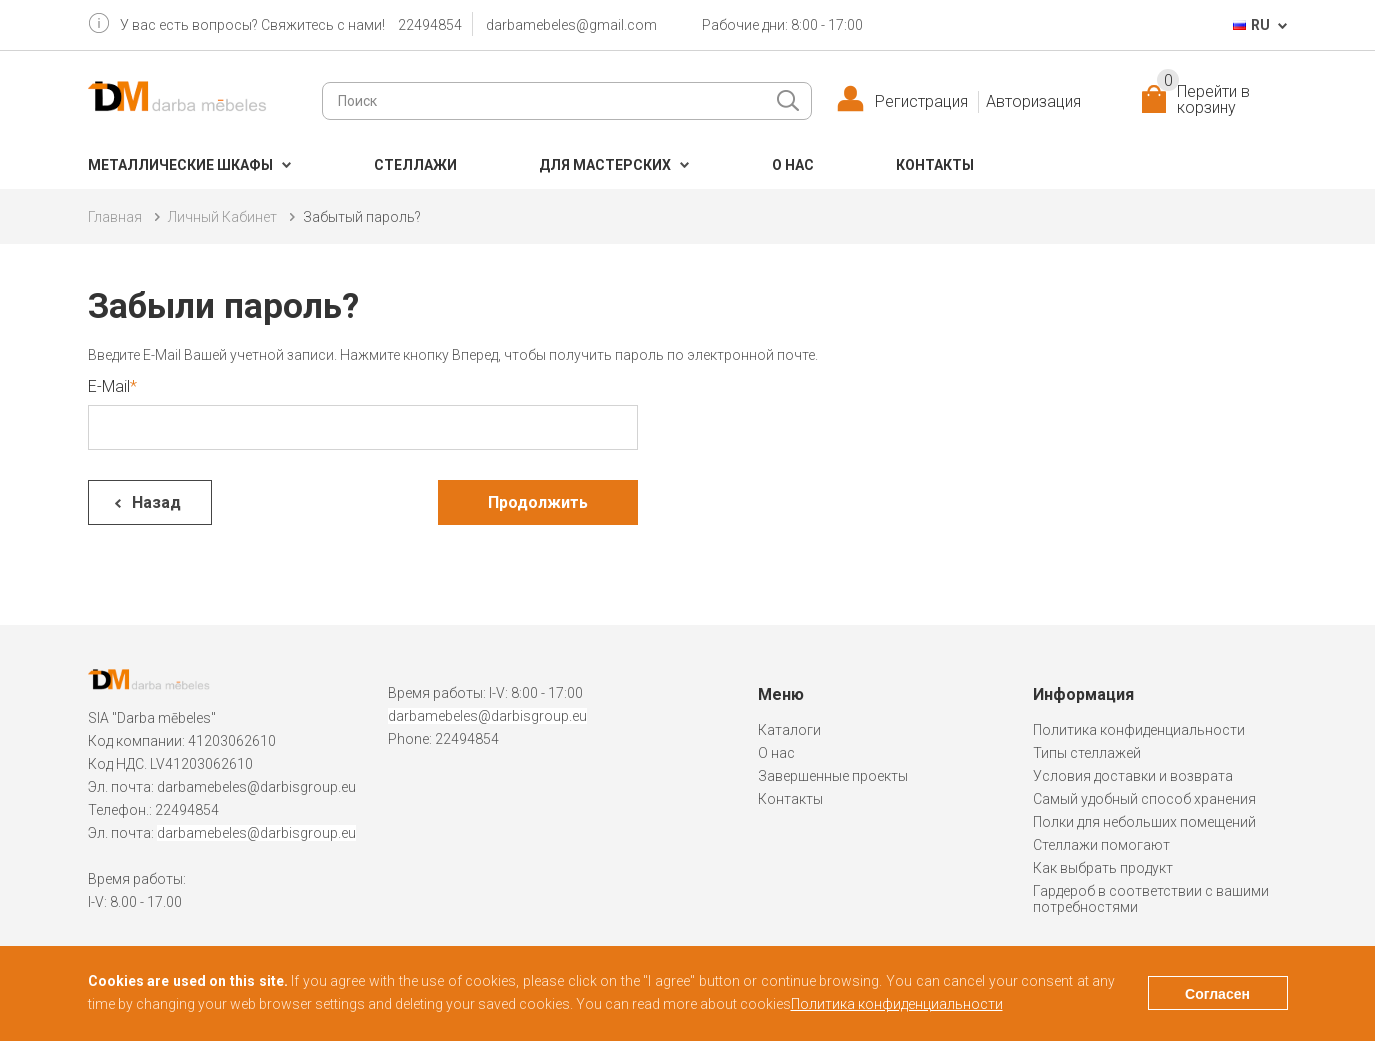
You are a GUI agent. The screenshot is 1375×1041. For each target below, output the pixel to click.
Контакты (935, 165)
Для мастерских (605, 165)
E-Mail (109, 386)
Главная (115, 217)
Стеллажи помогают (1101, 845)
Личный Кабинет (222, 217)
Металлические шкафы (180, 165)
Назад (156, 502)
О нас (793, 165)
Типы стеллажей (1087, 753)
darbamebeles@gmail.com (571, 25)
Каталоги (789, 730)
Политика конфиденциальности (1139, 730)
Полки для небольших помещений (1144, 822)
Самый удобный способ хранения (1144, 799)
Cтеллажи (415, 165)
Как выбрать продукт (1103, 868)
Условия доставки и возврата (1133, 776)
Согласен (1217, 994)
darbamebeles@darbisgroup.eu (256, 787)
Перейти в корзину (1203, 100)
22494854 (430, 25)
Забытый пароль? (362, 217)
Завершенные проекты (833, 776)
